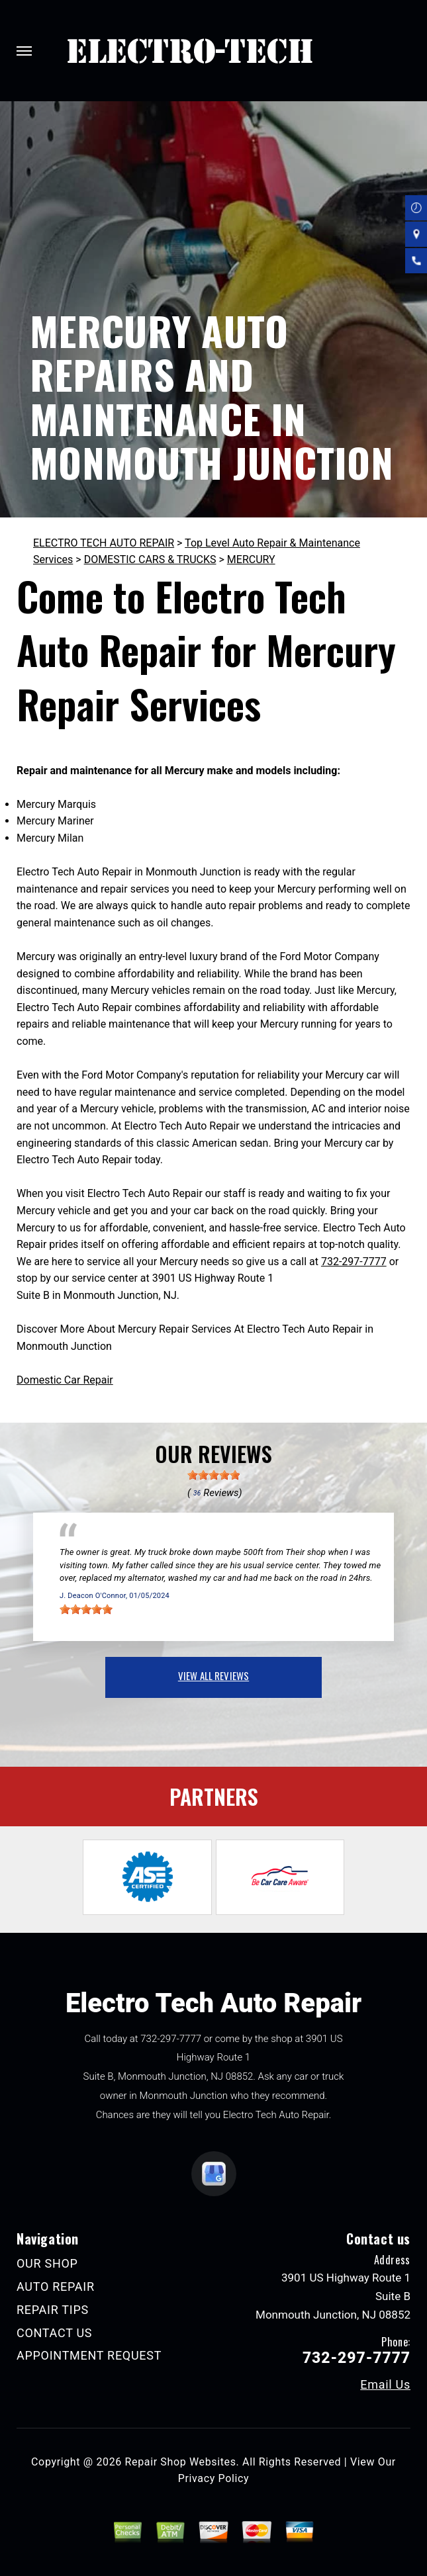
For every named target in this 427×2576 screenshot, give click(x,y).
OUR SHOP (47, 2263)
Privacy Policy (213, 2478)
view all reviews (213, 1675)
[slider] (213, 1475)
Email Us (385, 2385)
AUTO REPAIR (56, 2286)
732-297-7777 (354, 1261)
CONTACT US (54, 2333)
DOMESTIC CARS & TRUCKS (150, 559)
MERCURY (251, 559)
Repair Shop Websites (180, 2462)
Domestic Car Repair (65, 1380)
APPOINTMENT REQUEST (89, 2355)
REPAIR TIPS (53, 2310)
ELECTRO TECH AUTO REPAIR (103, 543)
